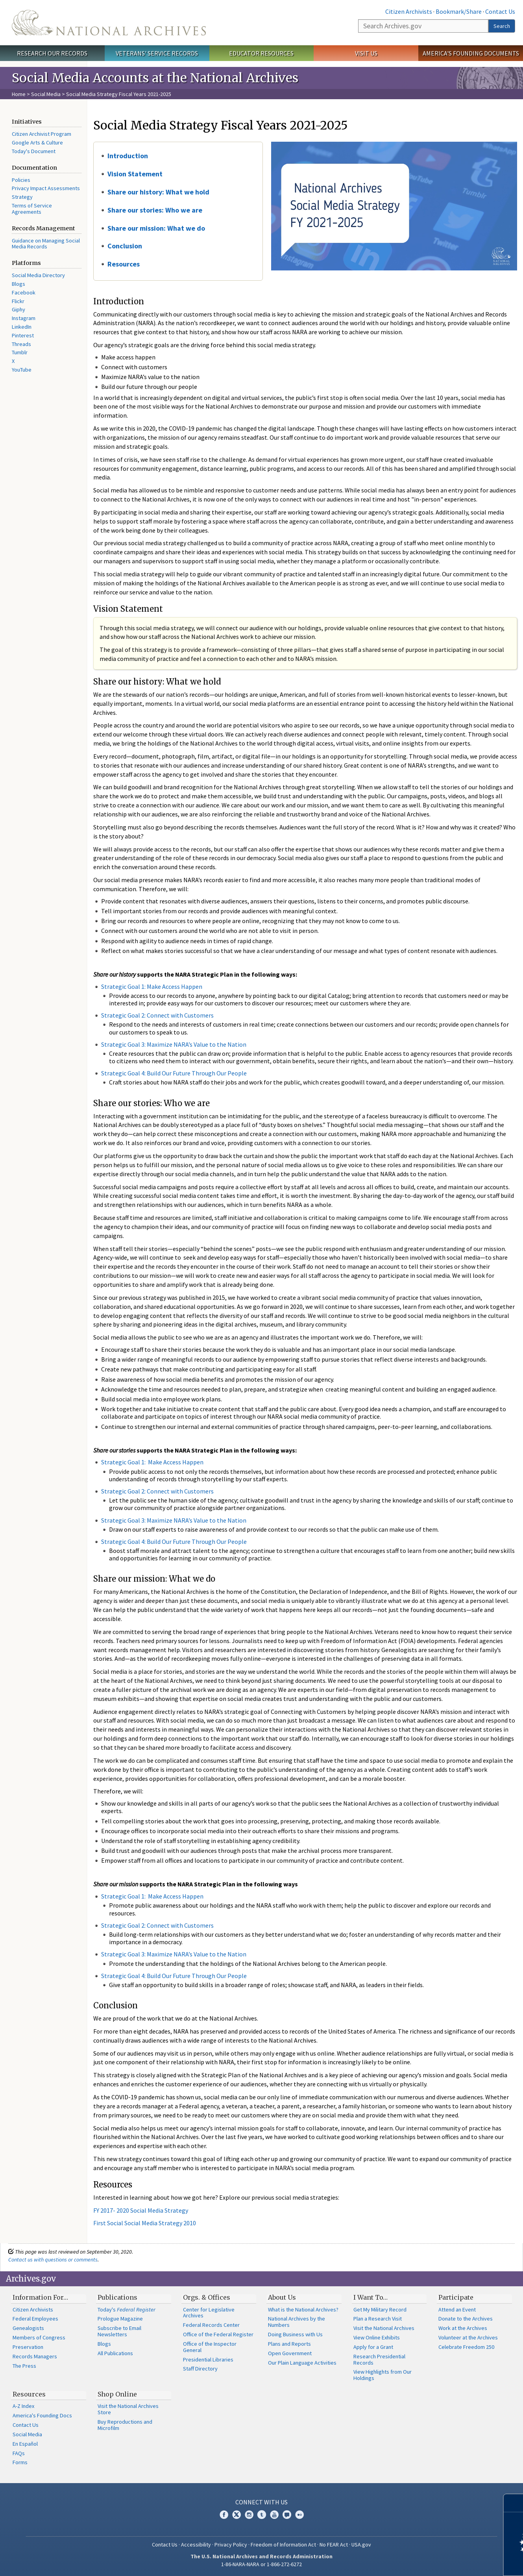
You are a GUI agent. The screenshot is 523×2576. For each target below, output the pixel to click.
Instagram (23, 318)
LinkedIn (21, 326)
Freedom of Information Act (283, 2544)
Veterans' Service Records (157, 53)
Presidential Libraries (208, 2359)
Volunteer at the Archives (468, 2337)
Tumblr (20, 352)
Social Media (46, 94)
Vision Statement (135, 173)
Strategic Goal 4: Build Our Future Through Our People (174, 1073)
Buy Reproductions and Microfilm (125, 2425)
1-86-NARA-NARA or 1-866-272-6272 (261, 2564)
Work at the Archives (462, 2328)
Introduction (127, 155)
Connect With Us (261, 2502)
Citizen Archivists (408, 11)
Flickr (18, 301)
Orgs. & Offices (206, 2297)
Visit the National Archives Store (128, 2409)
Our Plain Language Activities (302, 2362)
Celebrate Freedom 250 (466, 2346)
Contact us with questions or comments (53, 2259)
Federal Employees (35, 2318)
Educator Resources (261, 53)
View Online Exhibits (376, 2337)
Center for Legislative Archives (209, 2312)
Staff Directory (200, 2368)
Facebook (23, 292)
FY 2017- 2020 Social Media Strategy (140, 2210)
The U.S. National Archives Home (109, 22)
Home (19, 94)
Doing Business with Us (295, 2334)
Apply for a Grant (373, 2346)
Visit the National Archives (383, 2328)
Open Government (290, 2353)
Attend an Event (457, 2309)
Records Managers (35, 2356)
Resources (123, 263)
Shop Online (117, 2394)
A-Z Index (23, 2405)
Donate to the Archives (465, 2318)
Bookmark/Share (459, 11)
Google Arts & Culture (37, 142)
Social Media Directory (38, 275)
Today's (126, 2309)
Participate (455, 2297)
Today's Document (33, 151)
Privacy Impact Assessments (46, 188)
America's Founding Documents (471, 53)
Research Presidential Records (379, 2359)
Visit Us (366, 53)
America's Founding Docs (42, 2415)
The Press (24, 2365)
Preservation (28, 2346)
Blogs (18, 283)
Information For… (40, 2297)
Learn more (453, 2561)
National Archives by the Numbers (296, 2321)
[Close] (514, 2503)
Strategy (22, 196)
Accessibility (196, 2544)
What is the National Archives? (303, 2309)
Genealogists (28, 2328)
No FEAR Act (334, 2544)
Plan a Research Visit (377, 2318)
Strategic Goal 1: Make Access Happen (151, 986)
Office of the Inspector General (210, 2347)
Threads (21, 344)
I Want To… (370, 2297)
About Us (282, 2297)
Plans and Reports (289, 2343)
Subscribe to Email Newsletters (119, 2331)
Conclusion (124, 245)
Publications (117, 2297)
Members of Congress (39, 2337)
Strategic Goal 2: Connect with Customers (157, 1015)
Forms (20, 2462)
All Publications (115, 2353)
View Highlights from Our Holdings (382, 2375)
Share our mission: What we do (156, 228)
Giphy (18, 309)
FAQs (19, 2453)
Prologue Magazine (120, 2318)
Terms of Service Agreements (32, 208)
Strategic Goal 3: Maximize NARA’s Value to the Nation (173, 1044)
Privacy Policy (230, 2544)
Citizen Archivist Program (41, 133)
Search (501, 26)
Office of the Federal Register (218, 2334)
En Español (25, 2443)
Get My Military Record (380, 2309)
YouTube (21, 369)
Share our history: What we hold (158, 191)
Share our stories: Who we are (154, 210)
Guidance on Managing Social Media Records (46, 243)
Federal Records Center (211, 2324)
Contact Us (500, 11)
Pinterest (23, 335)
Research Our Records (52, 53)
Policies (21, 179)
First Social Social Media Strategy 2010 (144, 2223)
